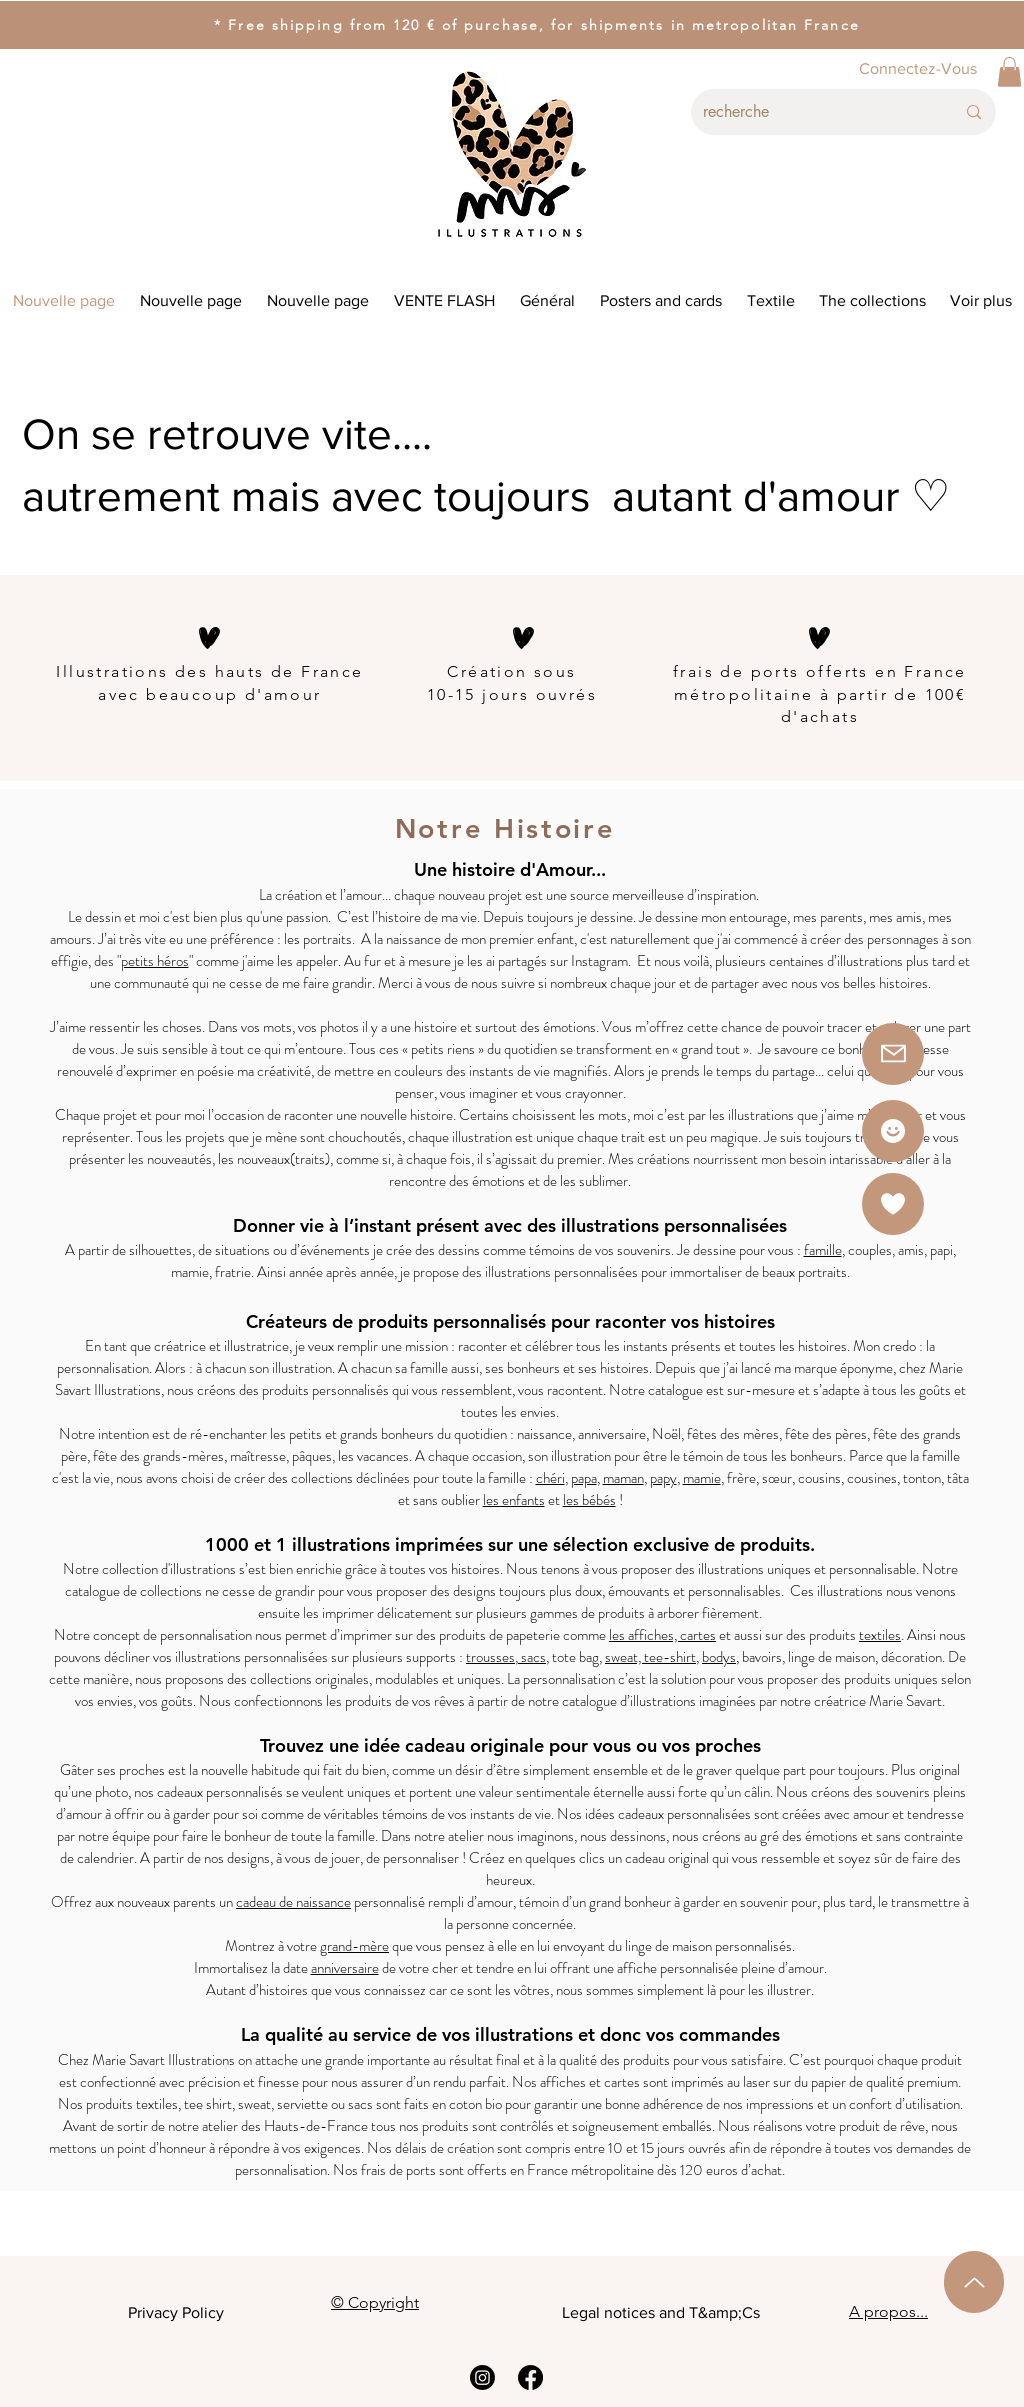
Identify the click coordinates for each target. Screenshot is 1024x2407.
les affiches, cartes (662, 1635)
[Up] (974, 2282)
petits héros (155, 961)
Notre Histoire (511, 828)
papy (663, 1478)
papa (584, 1478)
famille (823, 1250)
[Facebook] (530, 2377)
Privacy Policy (176, 2312)
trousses (490, 1657)
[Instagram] (482, 2377)
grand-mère (354, 1946)
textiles (880, 1635)
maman (623, 1478)
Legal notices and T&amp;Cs (661, 2312)
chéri (550, 1478)
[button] (1009, 72)
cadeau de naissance (293, 1902)
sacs (532, 1657)
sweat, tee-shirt (650, 1657)
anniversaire (345, 1968)
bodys (719, 1657)
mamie (702, 1478)
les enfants (514, 1500)
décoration (911, 1657)
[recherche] (814, 112)
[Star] (893, 1131)
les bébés (589, 1500)
